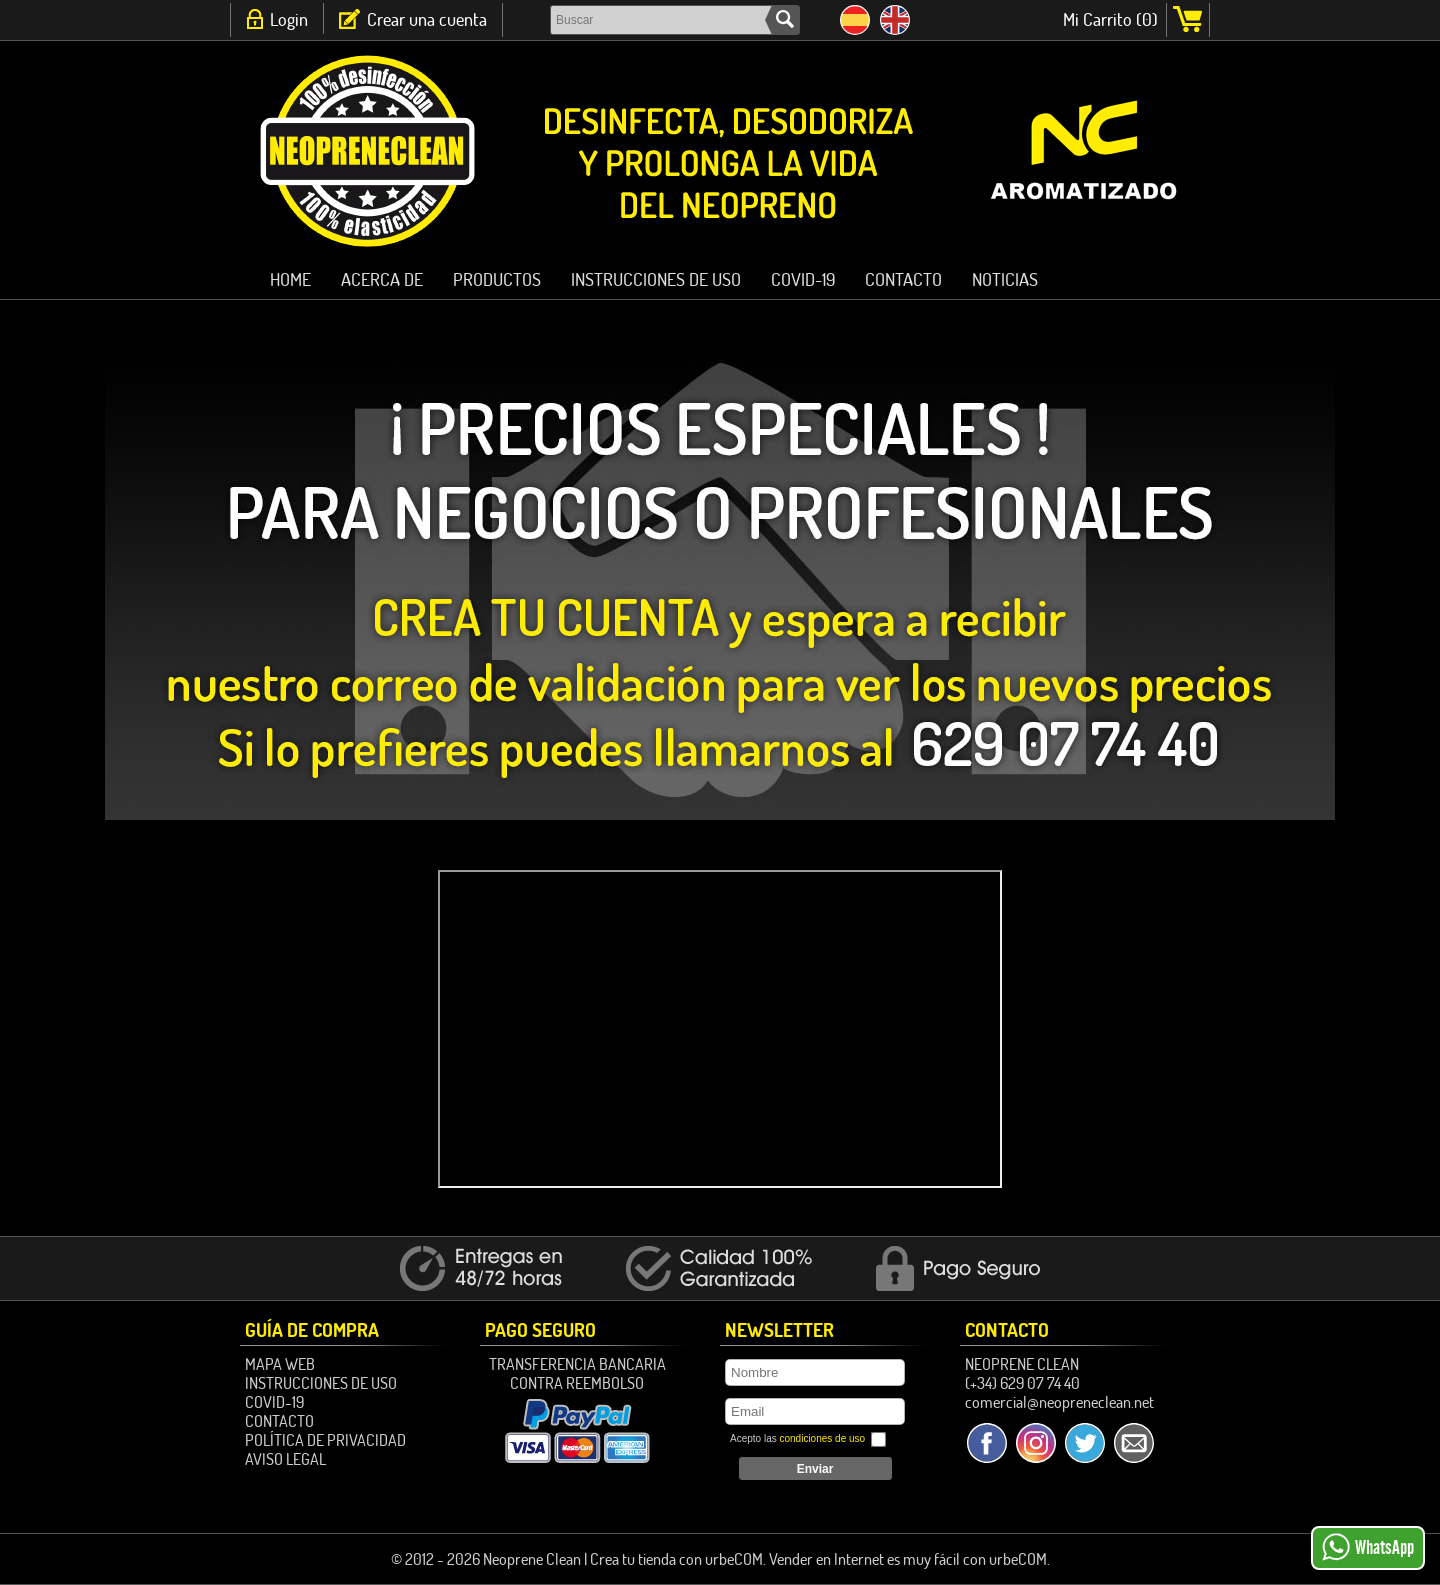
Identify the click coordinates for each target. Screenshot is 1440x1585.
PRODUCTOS (497, 279)
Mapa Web (280, 1364)
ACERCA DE (382, 279)
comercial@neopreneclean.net (1059, 1402)
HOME (290, 279)
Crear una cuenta (427, 19)
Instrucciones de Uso (656, 279)
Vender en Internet (826, 1559)
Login (289, 19)
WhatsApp (1368, 1547)
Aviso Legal (285, 1459)
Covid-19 (803, 279)
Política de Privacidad (325, 1440)
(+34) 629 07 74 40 (1022, 1383)
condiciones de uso (822, 1438)
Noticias (1005, 279)
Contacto (903, 279)
